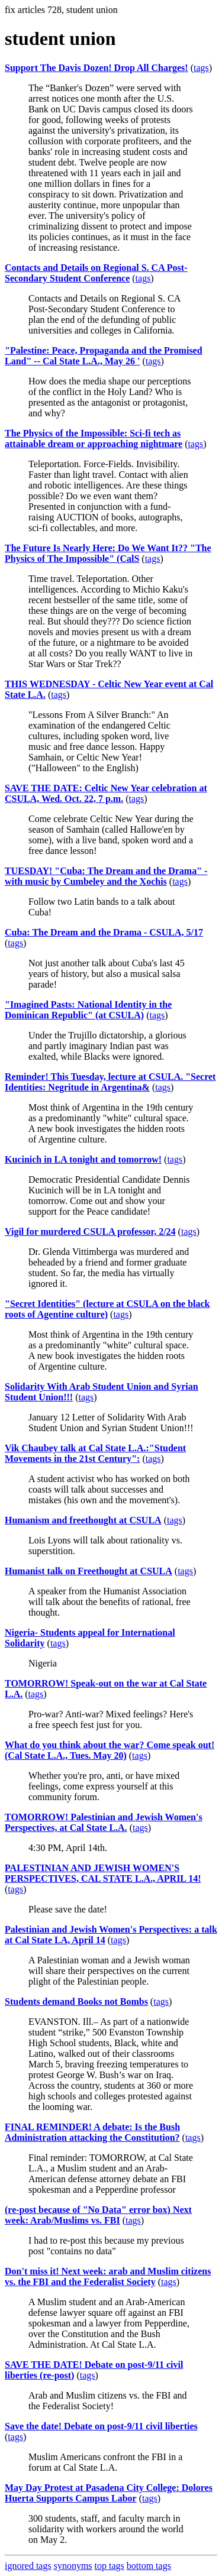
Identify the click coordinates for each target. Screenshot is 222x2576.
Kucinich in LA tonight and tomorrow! (83, 1159)
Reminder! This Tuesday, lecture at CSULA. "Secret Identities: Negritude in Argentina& (110, 1082)
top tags (109, 2566)
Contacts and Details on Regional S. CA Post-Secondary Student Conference (96, 273)
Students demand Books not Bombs (76, 2001)
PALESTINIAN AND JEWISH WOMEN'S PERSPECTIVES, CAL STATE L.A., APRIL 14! (103, 1873)
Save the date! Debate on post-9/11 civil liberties (101, 2426)
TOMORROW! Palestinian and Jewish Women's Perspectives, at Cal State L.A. (103, 1822)
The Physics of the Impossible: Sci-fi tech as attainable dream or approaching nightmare (93, 438)
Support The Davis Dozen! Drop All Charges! (96, 68)
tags (201, 68)
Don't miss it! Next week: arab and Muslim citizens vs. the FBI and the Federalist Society (108, 2276)
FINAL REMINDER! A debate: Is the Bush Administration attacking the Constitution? (92, 2132)
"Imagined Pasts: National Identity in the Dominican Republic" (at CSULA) (88, 1009)
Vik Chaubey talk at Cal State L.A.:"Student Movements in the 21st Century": (95, 1453)
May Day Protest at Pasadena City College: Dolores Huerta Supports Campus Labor (109, 2493)
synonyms (73, 2566)
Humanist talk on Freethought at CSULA (88, 1571)
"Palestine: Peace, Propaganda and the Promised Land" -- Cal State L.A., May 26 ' (103, 355)
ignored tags (28, 2566)
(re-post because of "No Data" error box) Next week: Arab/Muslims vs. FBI (98, 2215)
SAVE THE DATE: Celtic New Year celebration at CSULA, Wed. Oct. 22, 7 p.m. (106, 793)
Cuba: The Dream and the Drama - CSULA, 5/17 (104, 932)
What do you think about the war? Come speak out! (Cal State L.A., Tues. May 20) (109, 1750)
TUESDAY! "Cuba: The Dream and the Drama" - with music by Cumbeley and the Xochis (106, 876)
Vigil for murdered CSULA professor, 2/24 (90, 1231)
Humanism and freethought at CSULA (83, 1520)
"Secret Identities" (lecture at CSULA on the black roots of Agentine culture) (107, 1309)
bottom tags (149, 2566)
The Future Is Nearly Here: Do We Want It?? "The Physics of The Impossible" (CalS (108, 553)
